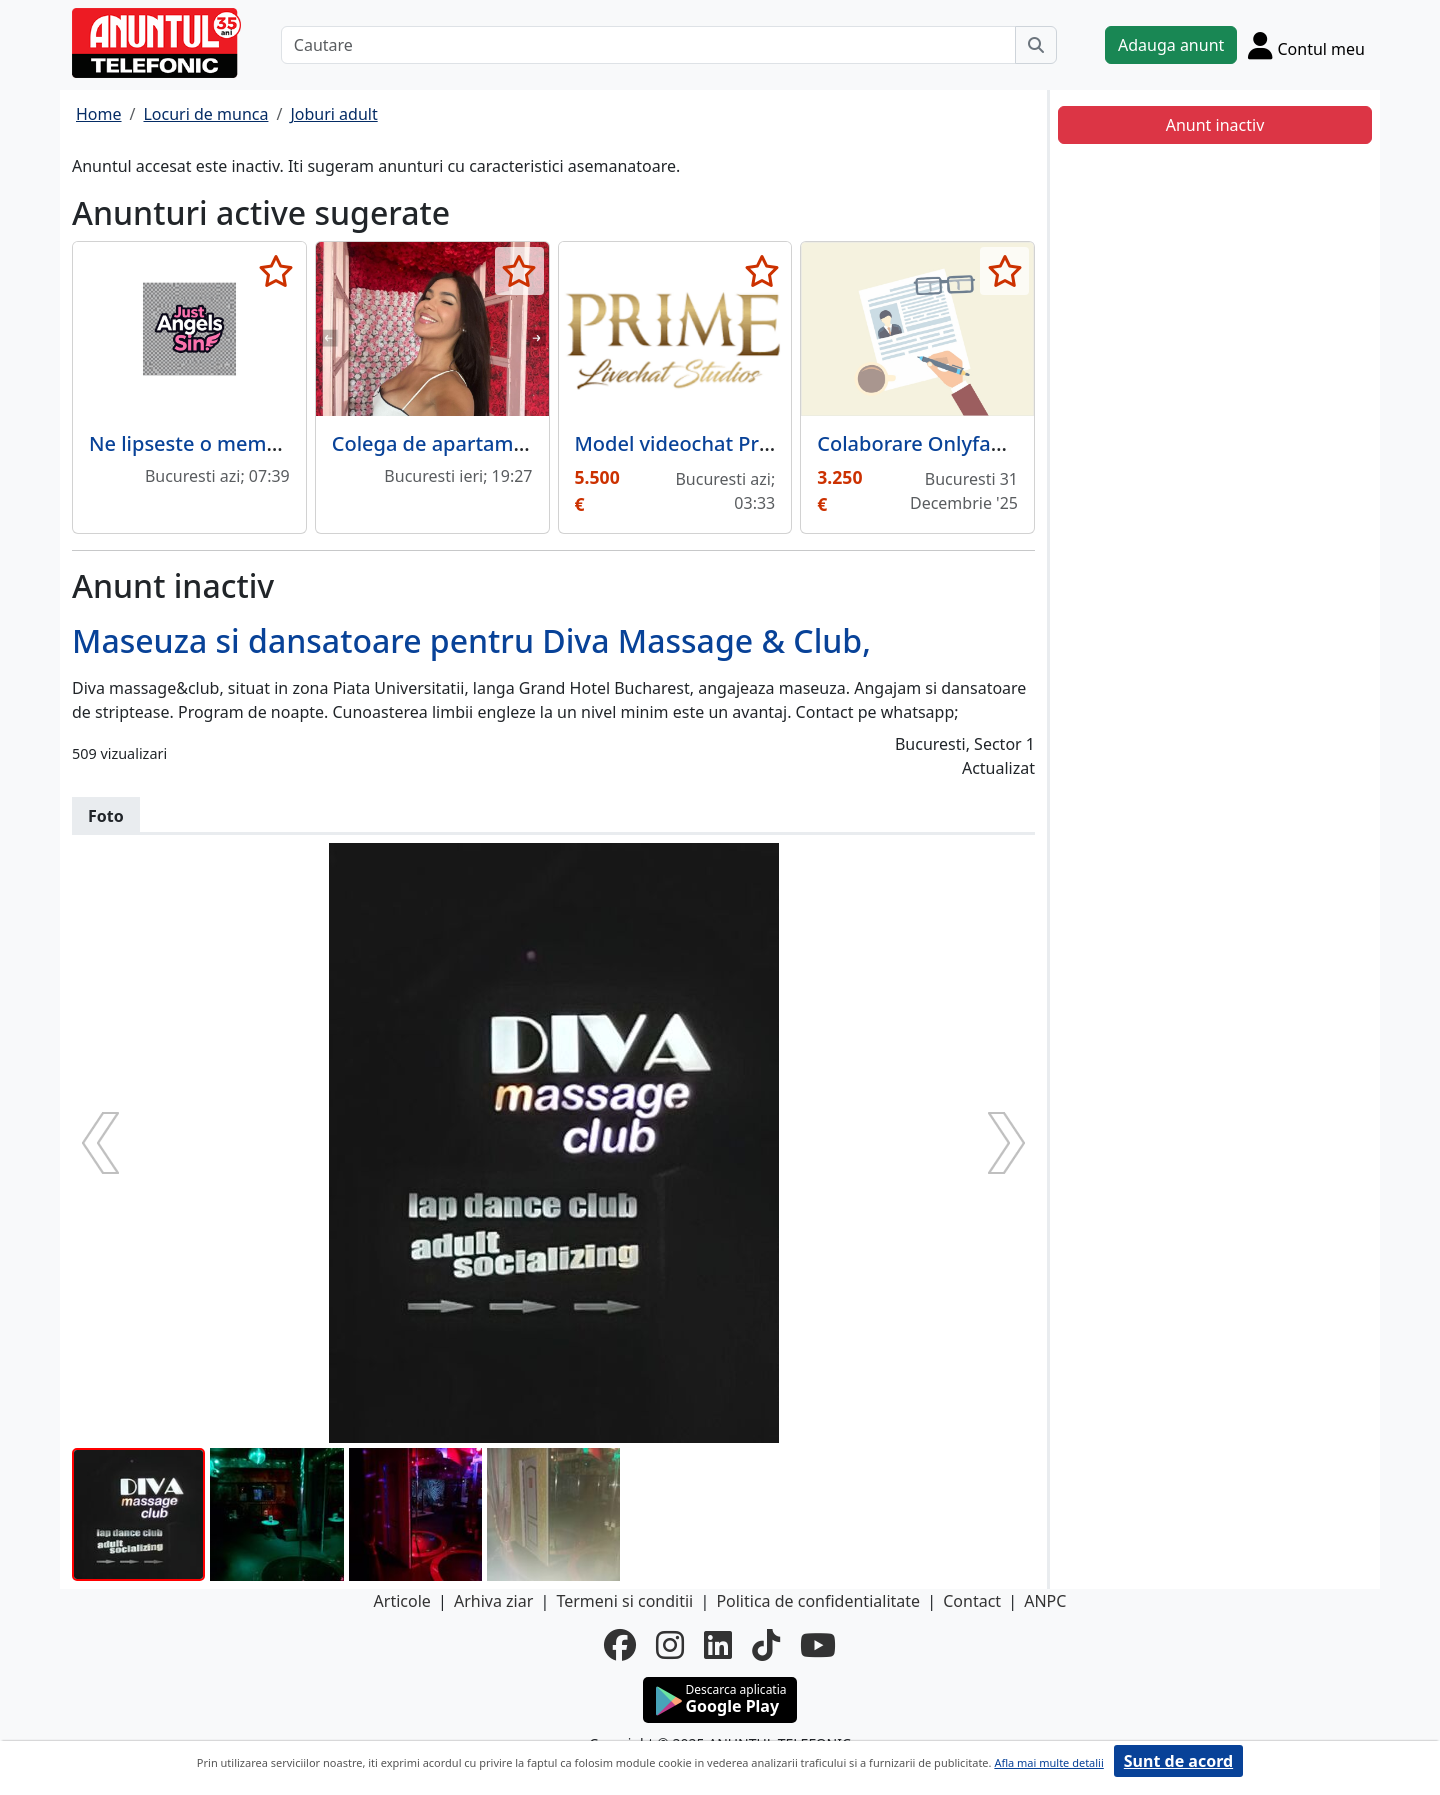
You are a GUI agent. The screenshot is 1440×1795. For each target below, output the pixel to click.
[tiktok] (766, 1645)
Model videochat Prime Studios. (726, 443)
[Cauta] (1036, 45)
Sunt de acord (1178, 1761)
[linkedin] (718, 1645)
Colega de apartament (438, 443)
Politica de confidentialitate (818, 1601)
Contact (972, 1601)
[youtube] (818, 1645)
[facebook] (620, 1645)
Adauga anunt (1171, 45)
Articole (402, 1601)
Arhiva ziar (493, 1601)
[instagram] (670, 1645)
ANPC (1045, 1601)
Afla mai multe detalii (1048, 1762)
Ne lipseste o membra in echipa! (242, 443)
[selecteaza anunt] (276, 271)
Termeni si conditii (624, 1601)
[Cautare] (648, 45)
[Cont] (1306, 45)
